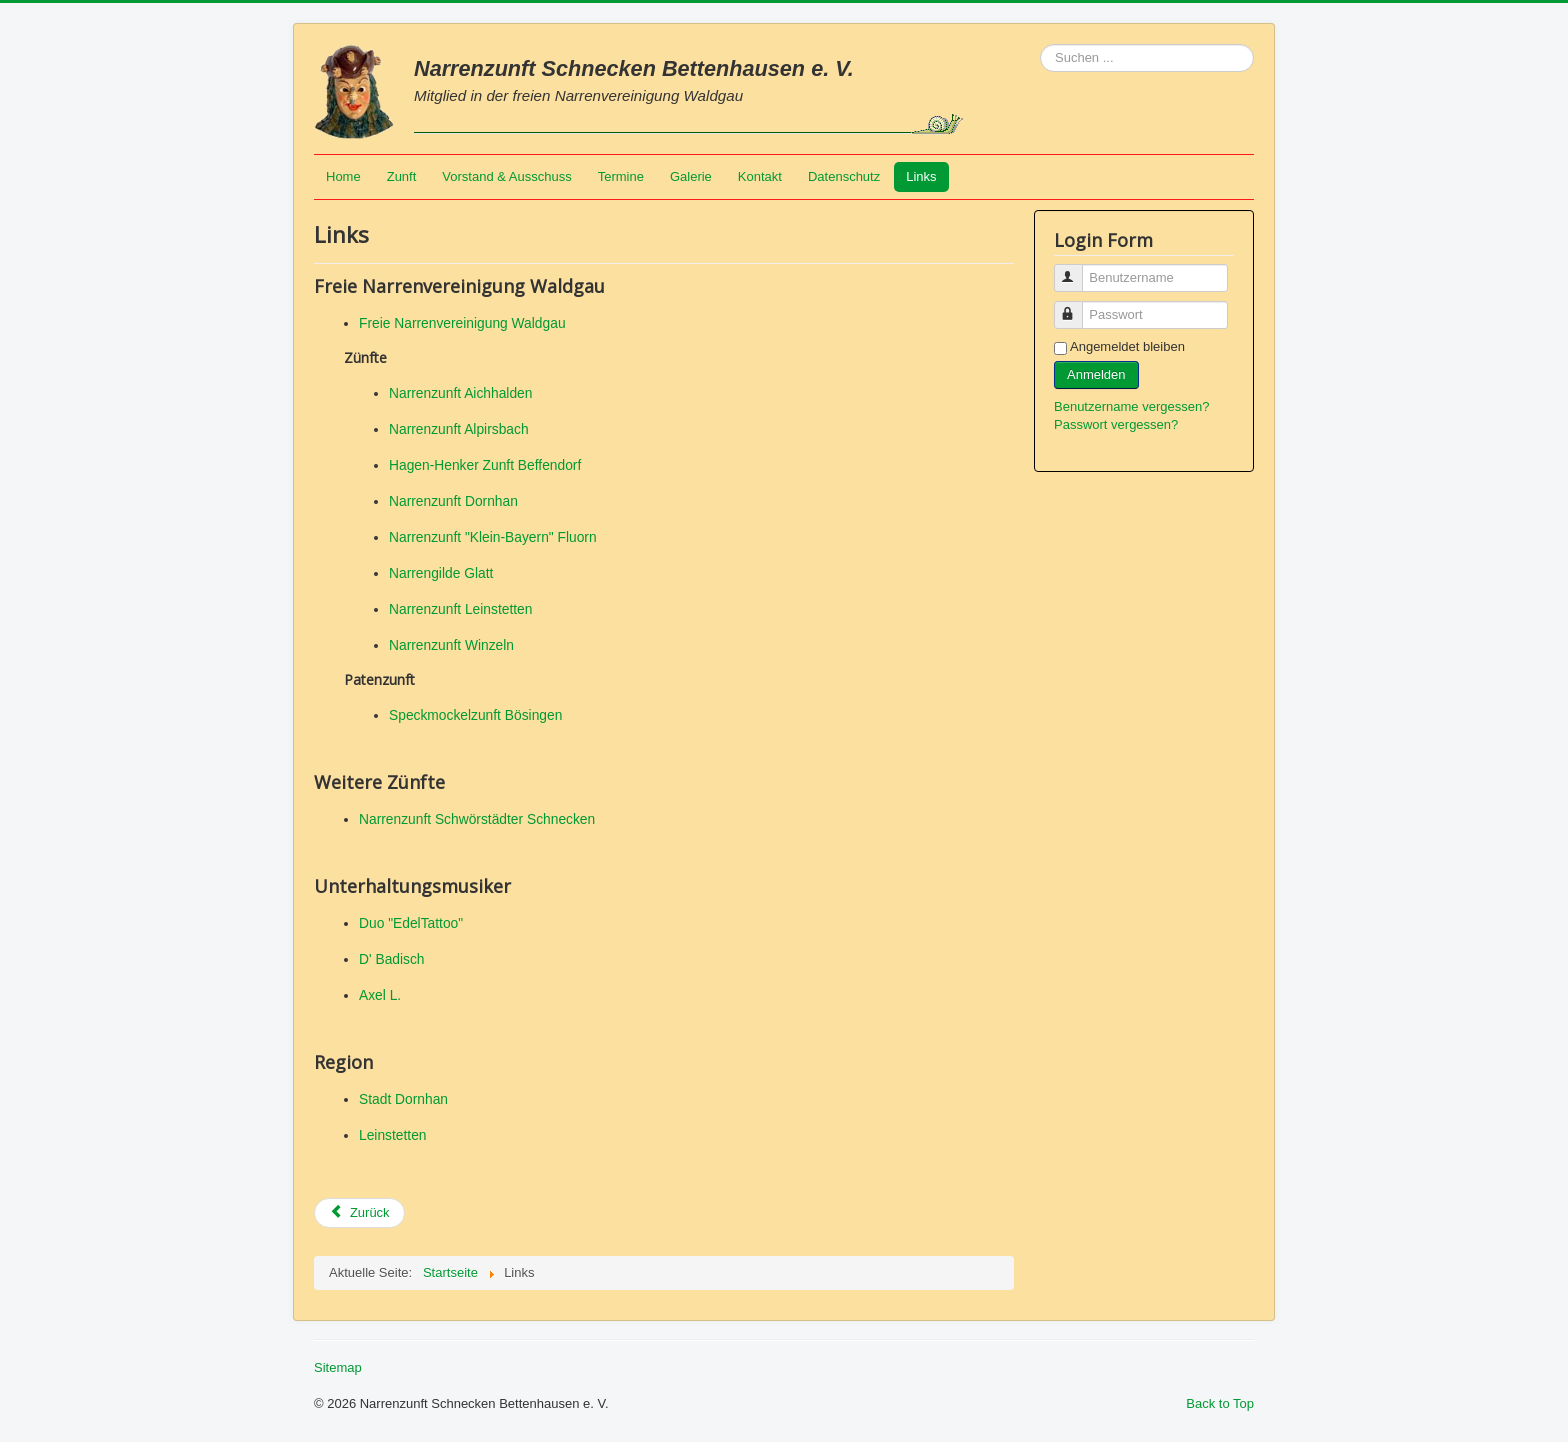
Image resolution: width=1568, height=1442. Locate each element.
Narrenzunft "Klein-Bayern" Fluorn (493, 537)
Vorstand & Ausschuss (506, 176)
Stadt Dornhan (403, 1099)
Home (343, 176)
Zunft (402, 176)
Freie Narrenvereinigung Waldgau (462, 323)
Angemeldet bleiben (1127, 346)
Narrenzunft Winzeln (451, 645)
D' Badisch (392, 959)
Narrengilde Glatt (441, 573)
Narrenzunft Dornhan (453, 501)
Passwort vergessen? (1116, 424)
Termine (621, 176)
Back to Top (1220, 1403)
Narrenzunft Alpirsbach (459, 429)
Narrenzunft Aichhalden (460, 393)
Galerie (691, 176)
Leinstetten (393, 1135)
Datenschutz (844, 176)
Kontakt (760, 176)
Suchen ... (1040, 44)
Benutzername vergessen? (1131, 406)
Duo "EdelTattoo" (411, 923)
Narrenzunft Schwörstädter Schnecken (477, 819)
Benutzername (1077, 269)
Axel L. (380, 995)
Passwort (1077, 306)
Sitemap (338, 1367)
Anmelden (1096, 374)
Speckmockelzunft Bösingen (475, 715)
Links (921, 176)
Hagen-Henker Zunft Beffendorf (485, 465)
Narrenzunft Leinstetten (460, 609)
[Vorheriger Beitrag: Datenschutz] (359, 1213)
